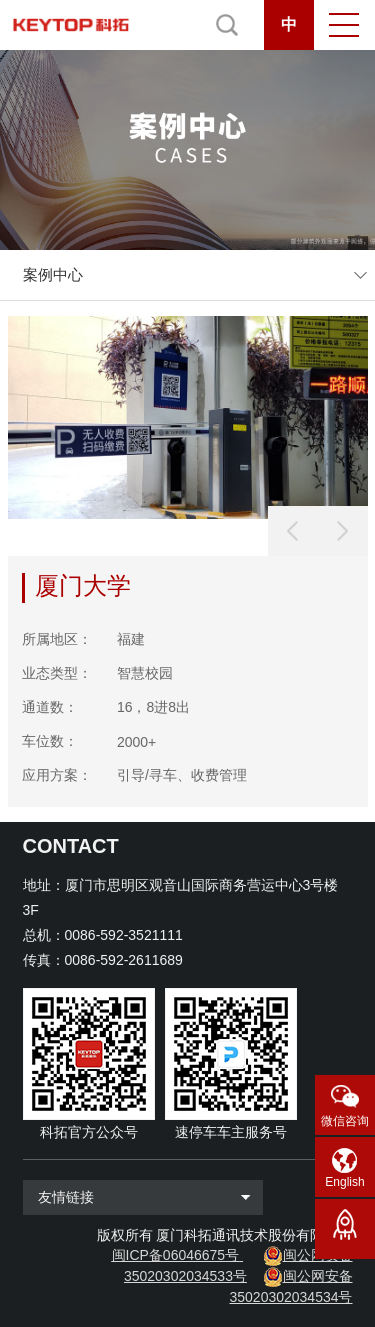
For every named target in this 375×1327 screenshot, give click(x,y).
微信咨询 (345, 1121)
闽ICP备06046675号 (176, 1255)
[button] (343, 531)
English (344, 1182)
